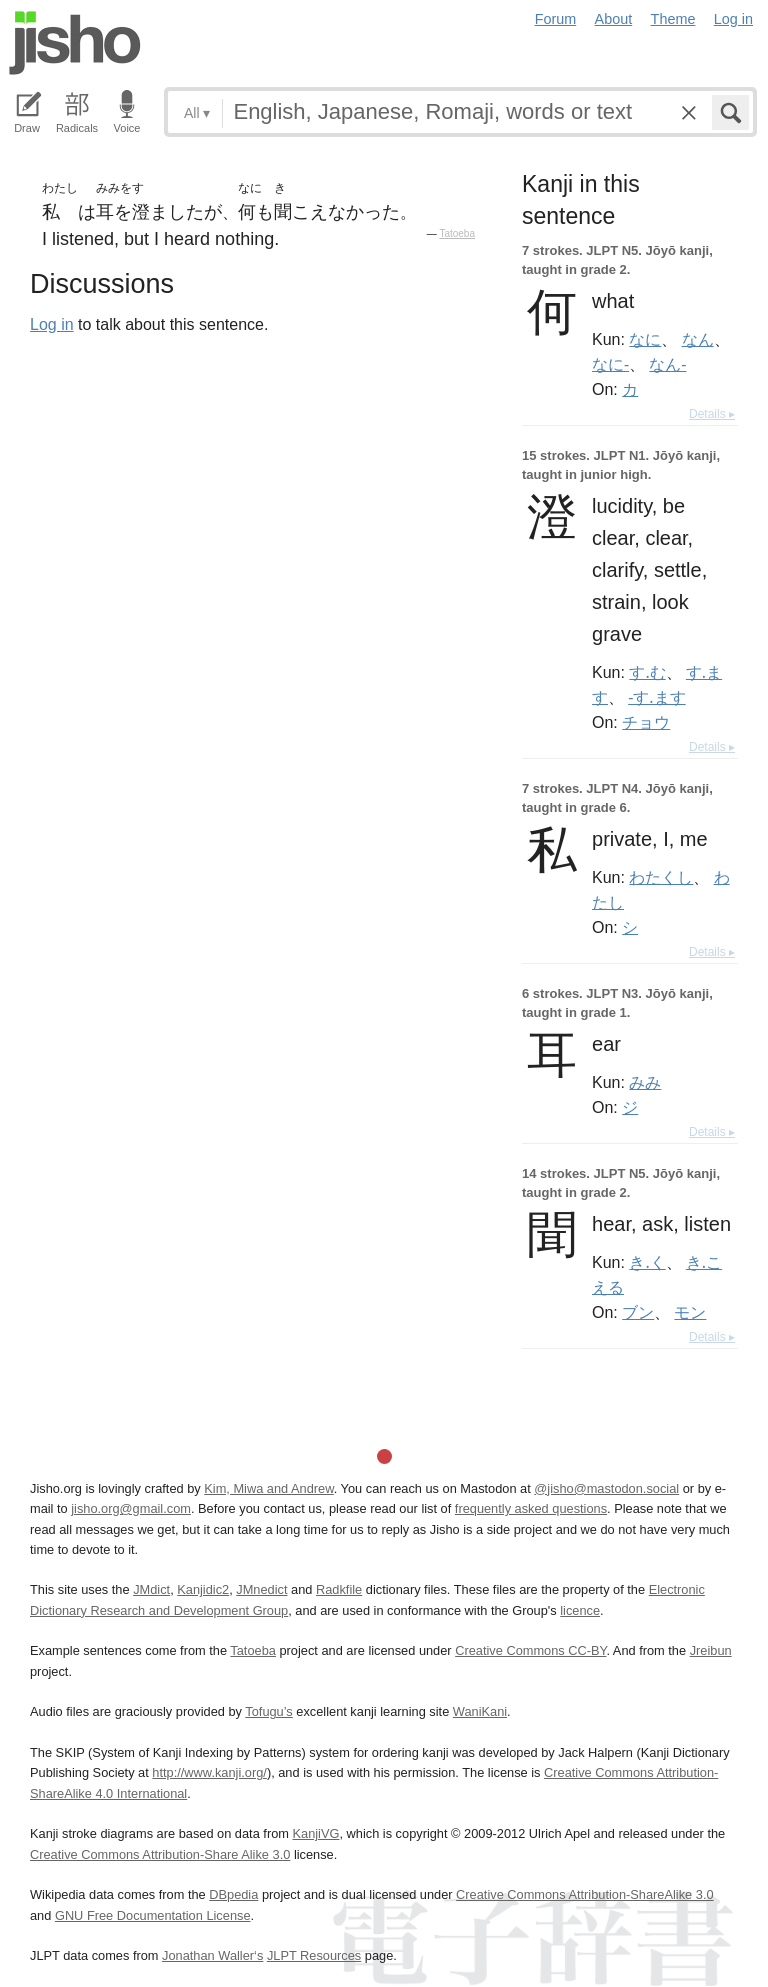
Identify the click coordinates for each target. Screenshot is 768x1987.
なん (698, 339)
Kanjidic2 (203, 1589)
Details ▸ (712, 414)
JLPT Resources (314, 1955)
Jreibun (711, 1650)
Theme (673, 19)
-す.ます (656, 697)
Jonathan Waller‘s (212, 1955)
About (614, 19)
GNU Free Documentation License (153, 1915)
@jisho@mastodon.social (606, 1488)
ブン (638, 1312)
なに (645, 339)
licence (580, 1610)
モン (690, 1312)
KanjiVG (315, 1833)
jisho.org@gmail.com (131, 1508)
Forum (556, 19)
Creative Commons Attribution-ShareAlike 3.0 (584, 1894)
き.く (647, 1262)
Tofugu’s (268, 1711)
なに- (610, 364)
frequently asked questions (531, 1508)
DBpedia (233, 1894)
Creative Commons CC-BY (530, 1650)
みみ (645, 1082)
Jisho (75, 43)
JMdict (151, 1589)
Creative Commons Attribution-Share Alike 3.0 (160, 1854)
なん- (667, 364)
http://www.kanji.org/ (209, 1772)
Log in (733, 19)
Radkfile (339, 1589)
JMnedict (261, 1589)
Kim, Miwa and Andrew (268, 1488)
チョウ (646, 722)
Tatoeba (457, 233)
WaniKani (480, 1711)
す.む (647, 672)
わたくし (661, 877)
